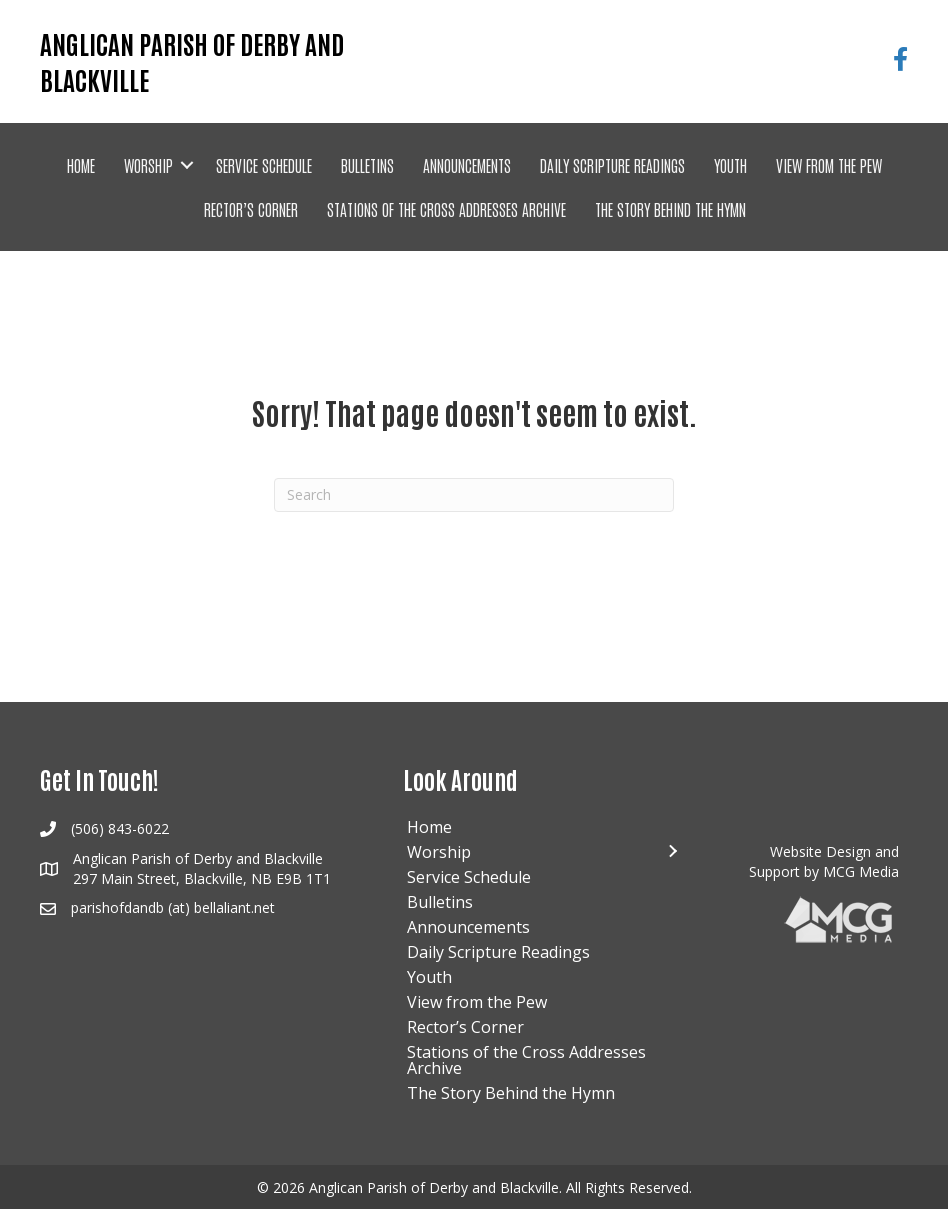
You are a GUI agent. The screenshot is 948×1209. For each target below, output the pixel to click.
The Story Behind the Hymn (670, 209)
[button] (187, 165)
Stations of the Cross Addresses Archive (446, 209)
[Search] (474, 495)
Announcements (467, 165)
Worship (148, 165)
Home (81, 165)
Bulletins (367, 165)
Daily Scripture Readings (612, 165)
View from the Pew (829, 165)
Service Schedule (264, 165)
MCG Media (861, 871)
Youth (730, 165)
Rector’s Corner (251, 209)
